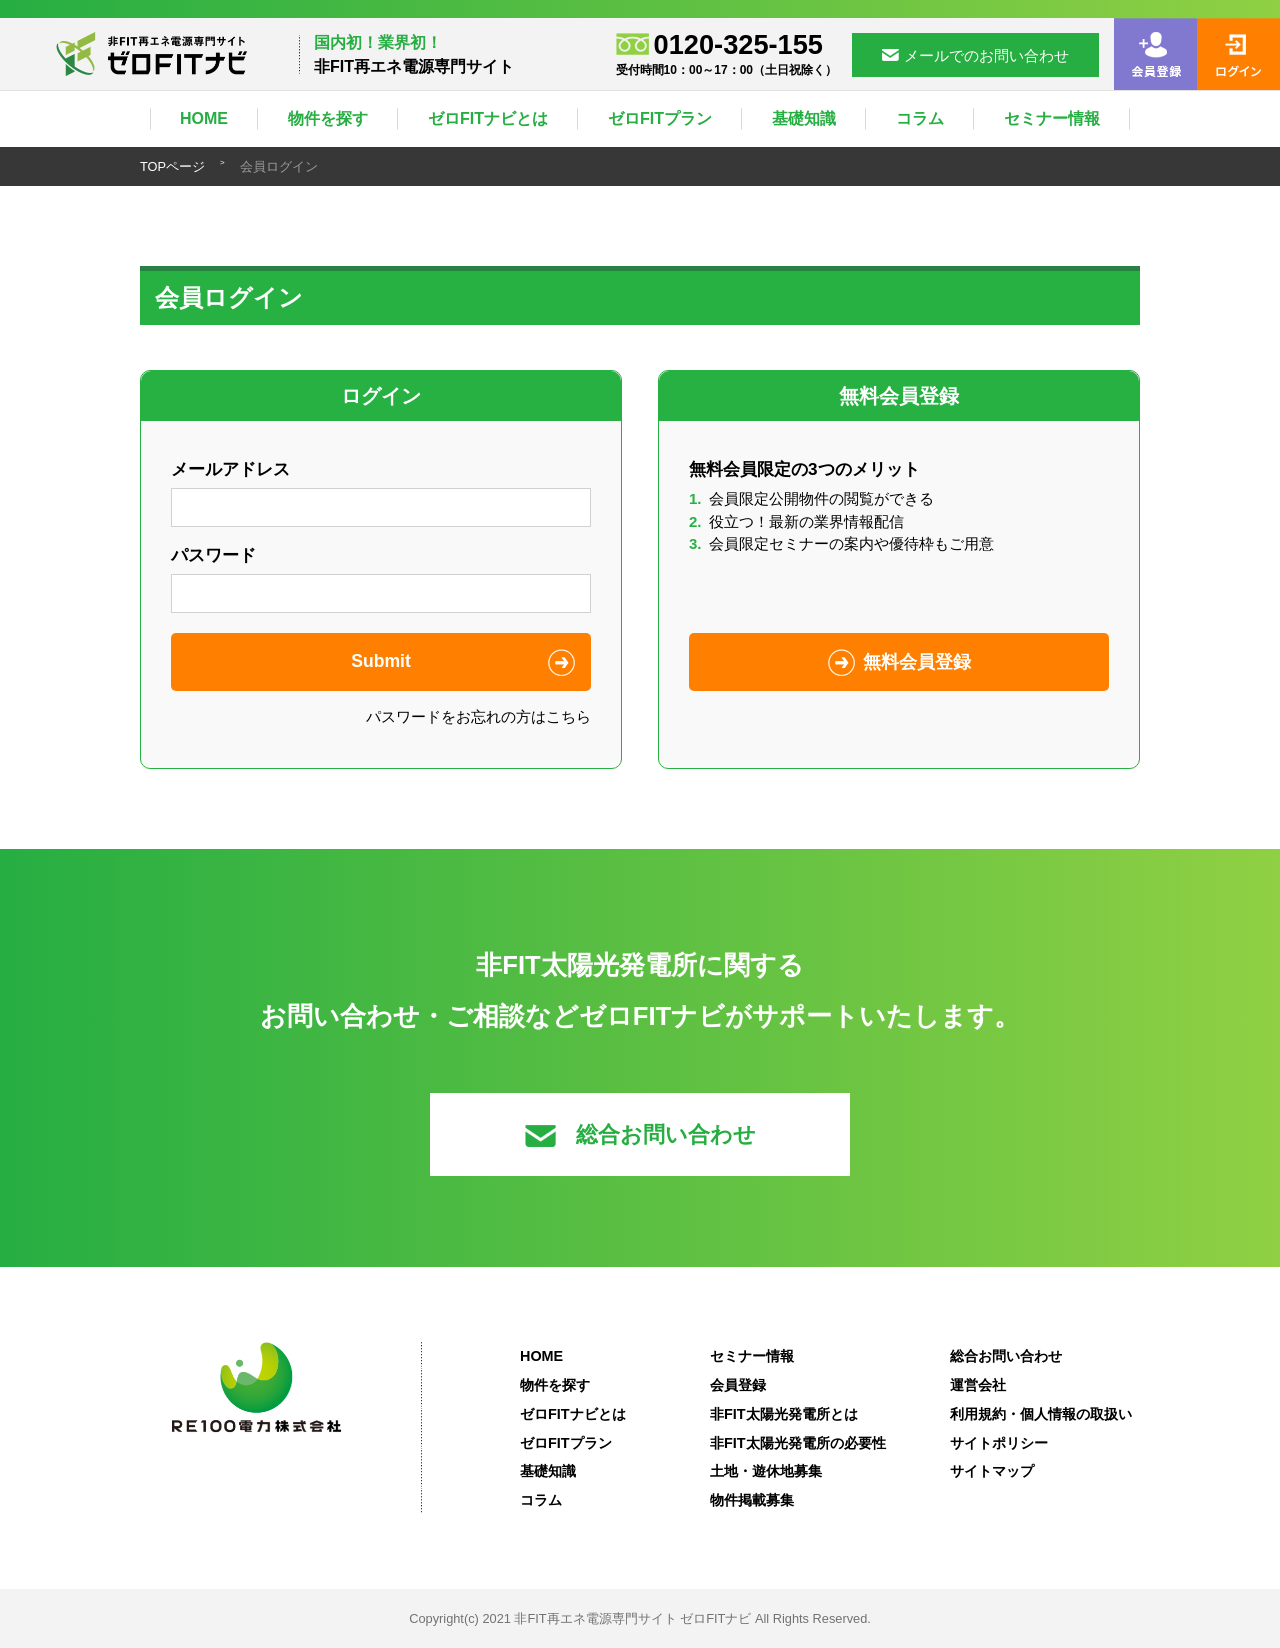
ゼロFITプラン (660, 118)
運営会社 (978, 1385)
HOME (204, 118)
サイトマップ (992, 1471)
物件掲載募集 (752, 1500)
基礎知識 (804, 118)
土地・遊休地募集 (766, 1471)
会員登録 (738, 1385)
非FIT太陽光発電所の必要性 (798, 1443)
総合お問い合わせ (640, 1134)
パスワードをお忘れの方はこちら (478, 716)
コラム (920, 118)
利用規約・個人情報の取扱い (1041, 1414)
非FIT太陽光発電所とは (784, 1414)
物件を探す (328, 118)
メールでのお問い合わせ (975, 55)
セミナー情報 (1052, 118)
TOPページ (172, 166)
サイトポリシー (999, 1443)
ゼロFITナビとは (488, 118)
